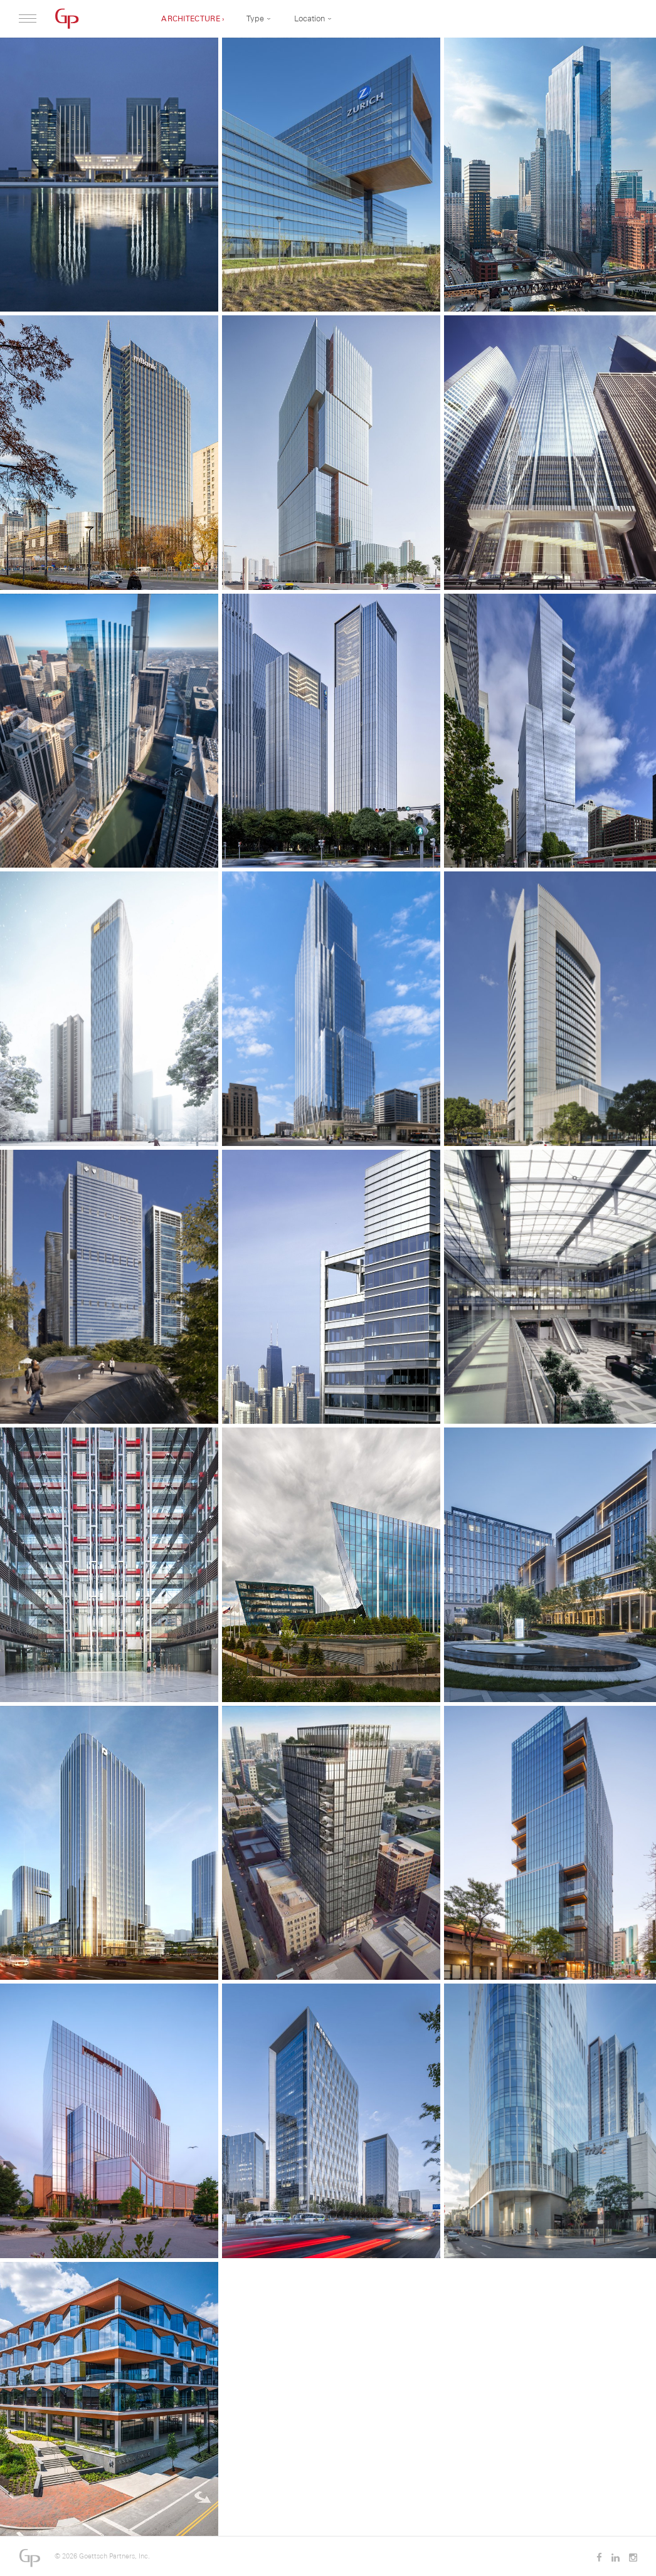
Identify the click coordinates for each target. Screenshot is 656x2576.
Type (255, 18)
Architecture (190, 18)
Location (309, 18)
